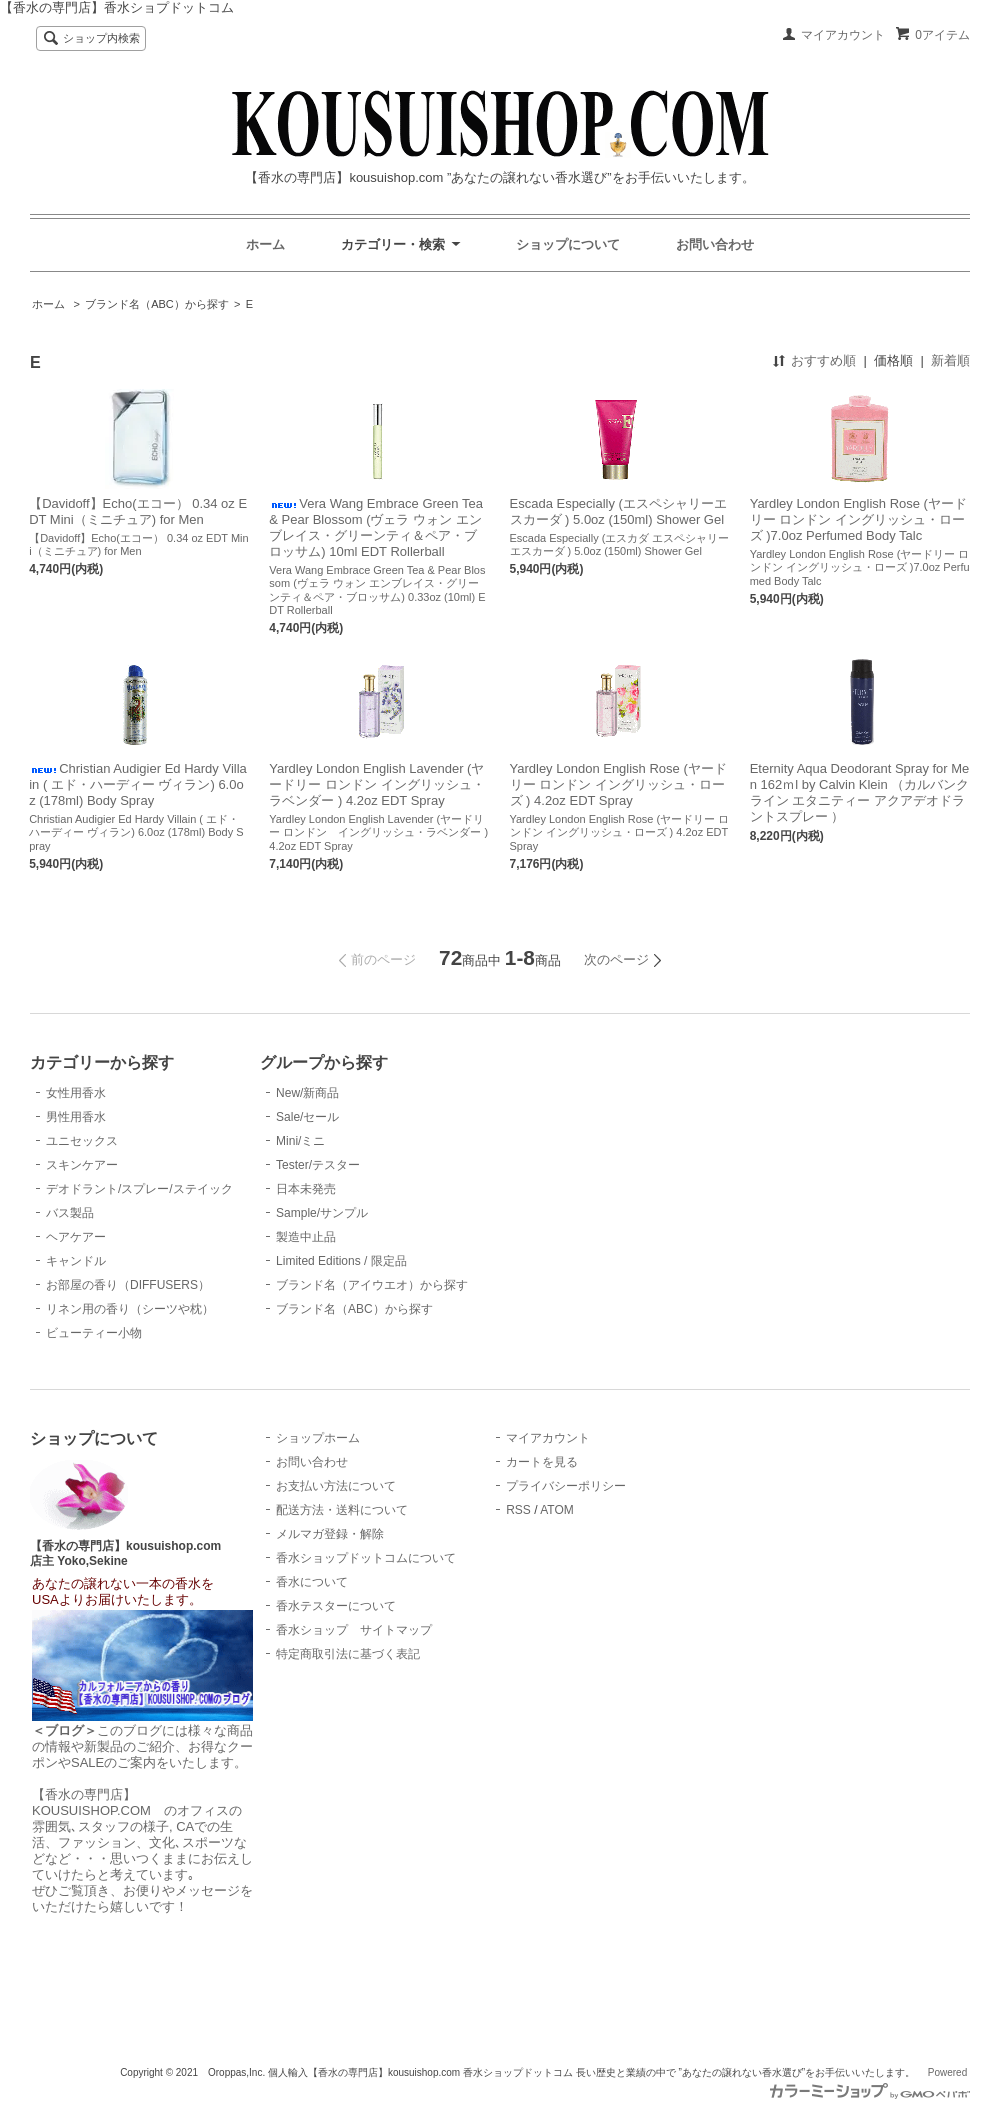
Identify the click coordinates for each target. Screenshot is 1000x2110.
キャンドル (76, 1261)
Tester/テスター (318, 1165)
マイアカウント (843, 35)
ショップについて (568, 244)
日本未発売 (306, 1189)
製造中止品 (306, 1237)
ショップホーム (318, 1438)
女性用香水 (76, 1093)
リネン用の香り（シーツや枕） (130, 1309)
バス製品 (70, 1213)
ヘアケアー (76, 1237)
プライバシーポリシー (566, 1486)
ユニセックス (82, 1141)
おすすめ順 (823, 360)
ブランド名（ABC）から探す (157, 304)
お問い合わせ (715, 244)
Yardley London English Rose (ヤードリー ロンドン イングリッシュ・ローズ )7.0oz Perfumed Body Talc (858, 519)
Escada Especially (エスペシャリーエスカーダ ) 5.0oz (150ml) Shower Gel (618, 511)
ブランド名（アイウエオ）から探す (372, 1285)
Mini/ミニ (300, 1141)
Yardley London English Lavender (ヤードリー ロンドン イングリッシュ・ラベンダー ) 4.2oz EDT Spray (376, 784)
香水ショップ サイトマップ (354, 1630)
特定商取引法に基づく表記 (348, 1654)
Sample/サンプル (322, 1213)
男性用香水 (76, 1117)
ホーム (265, 244)
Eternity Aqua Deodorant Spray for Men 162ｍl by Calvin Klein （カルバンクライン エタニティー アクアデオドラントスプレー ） (860, 792)
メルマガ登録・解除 (330, 1534)
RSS (518, 1510)
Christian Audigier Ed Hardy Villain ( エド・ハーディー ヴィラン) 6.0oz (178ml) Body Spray (138, 784)
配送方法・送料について (342, 1510)
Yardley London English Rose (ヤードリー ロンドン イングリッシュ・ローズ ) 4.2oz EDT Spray (618, 784)
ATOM (557, 1510)
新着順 (950, 360)
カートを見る (542, 1462)
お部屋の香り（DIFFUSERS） (128, 1285)
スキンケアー (82, 1165)
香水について (312, 1582)
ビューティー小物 (94, 1333)
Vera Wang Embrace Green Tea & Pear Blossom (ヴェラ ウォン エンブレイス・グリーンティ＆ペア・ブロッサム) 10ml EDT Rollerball (376, 527)
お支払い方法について (336, 1486)
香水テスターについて (336, 1606)
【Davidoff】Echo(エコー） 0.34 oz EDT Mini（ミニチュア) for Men (138, 511)
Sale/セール (307, 1117)
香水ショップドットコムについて (366, 1558)
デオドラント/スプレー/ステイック (139, 1189)
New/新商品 (307, 1093)
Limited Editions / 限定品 (341, 1261)
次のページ (616, 959)
